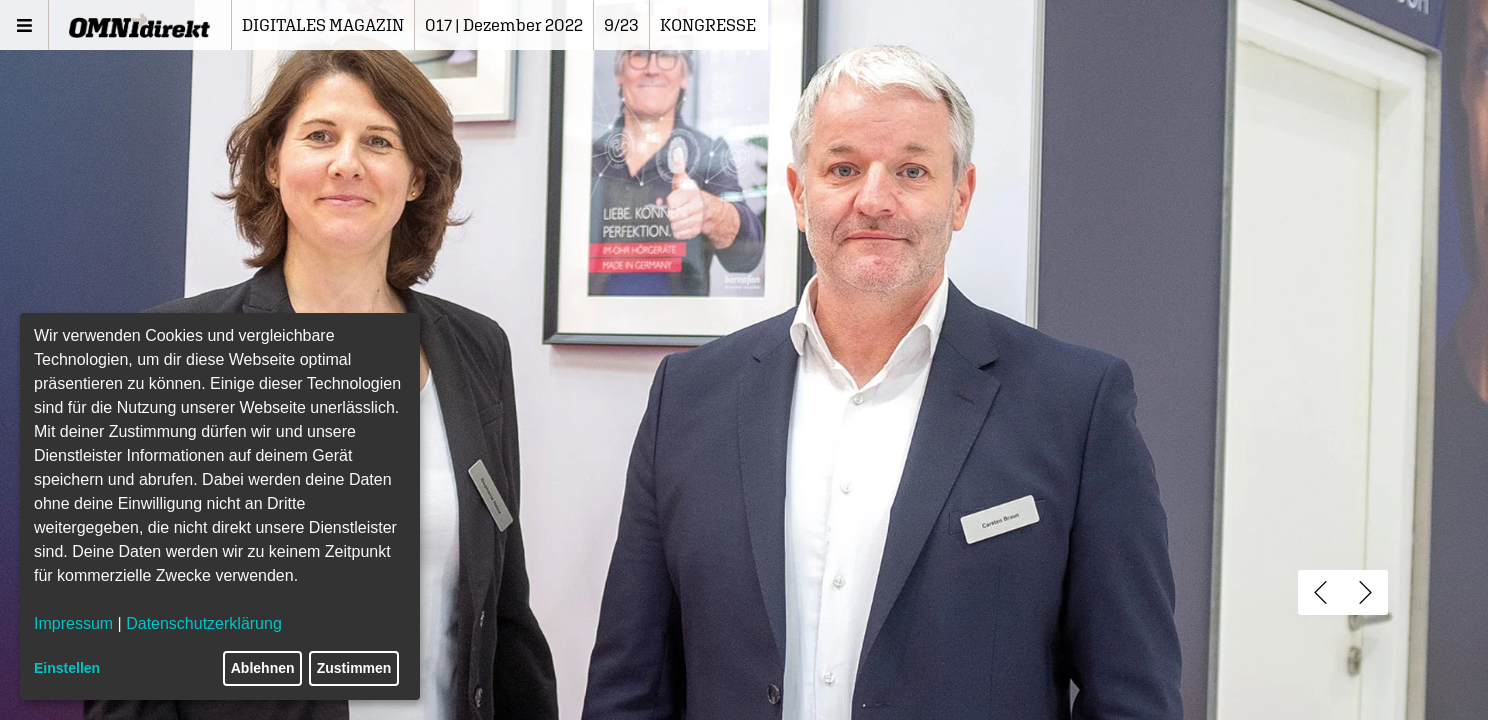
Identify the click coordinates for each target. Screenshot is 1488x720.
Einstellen (67, 668)
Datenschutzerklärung (204, 623)
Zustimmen (354, 668)
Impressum (73, 623)
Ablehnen (263, 668)
